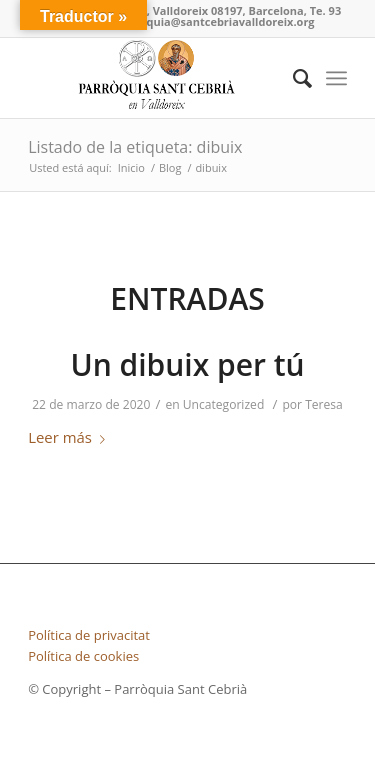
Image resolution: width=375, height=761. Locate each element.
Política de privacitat (89, 635)
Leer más (70, 437)
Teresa (324, 404)
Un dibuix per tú (187, 364)
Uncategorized (224, 404)
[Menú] (336, 78)
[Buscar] (292, 78)
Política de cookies (83, 656)
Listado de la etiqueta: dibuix (135, 147)
